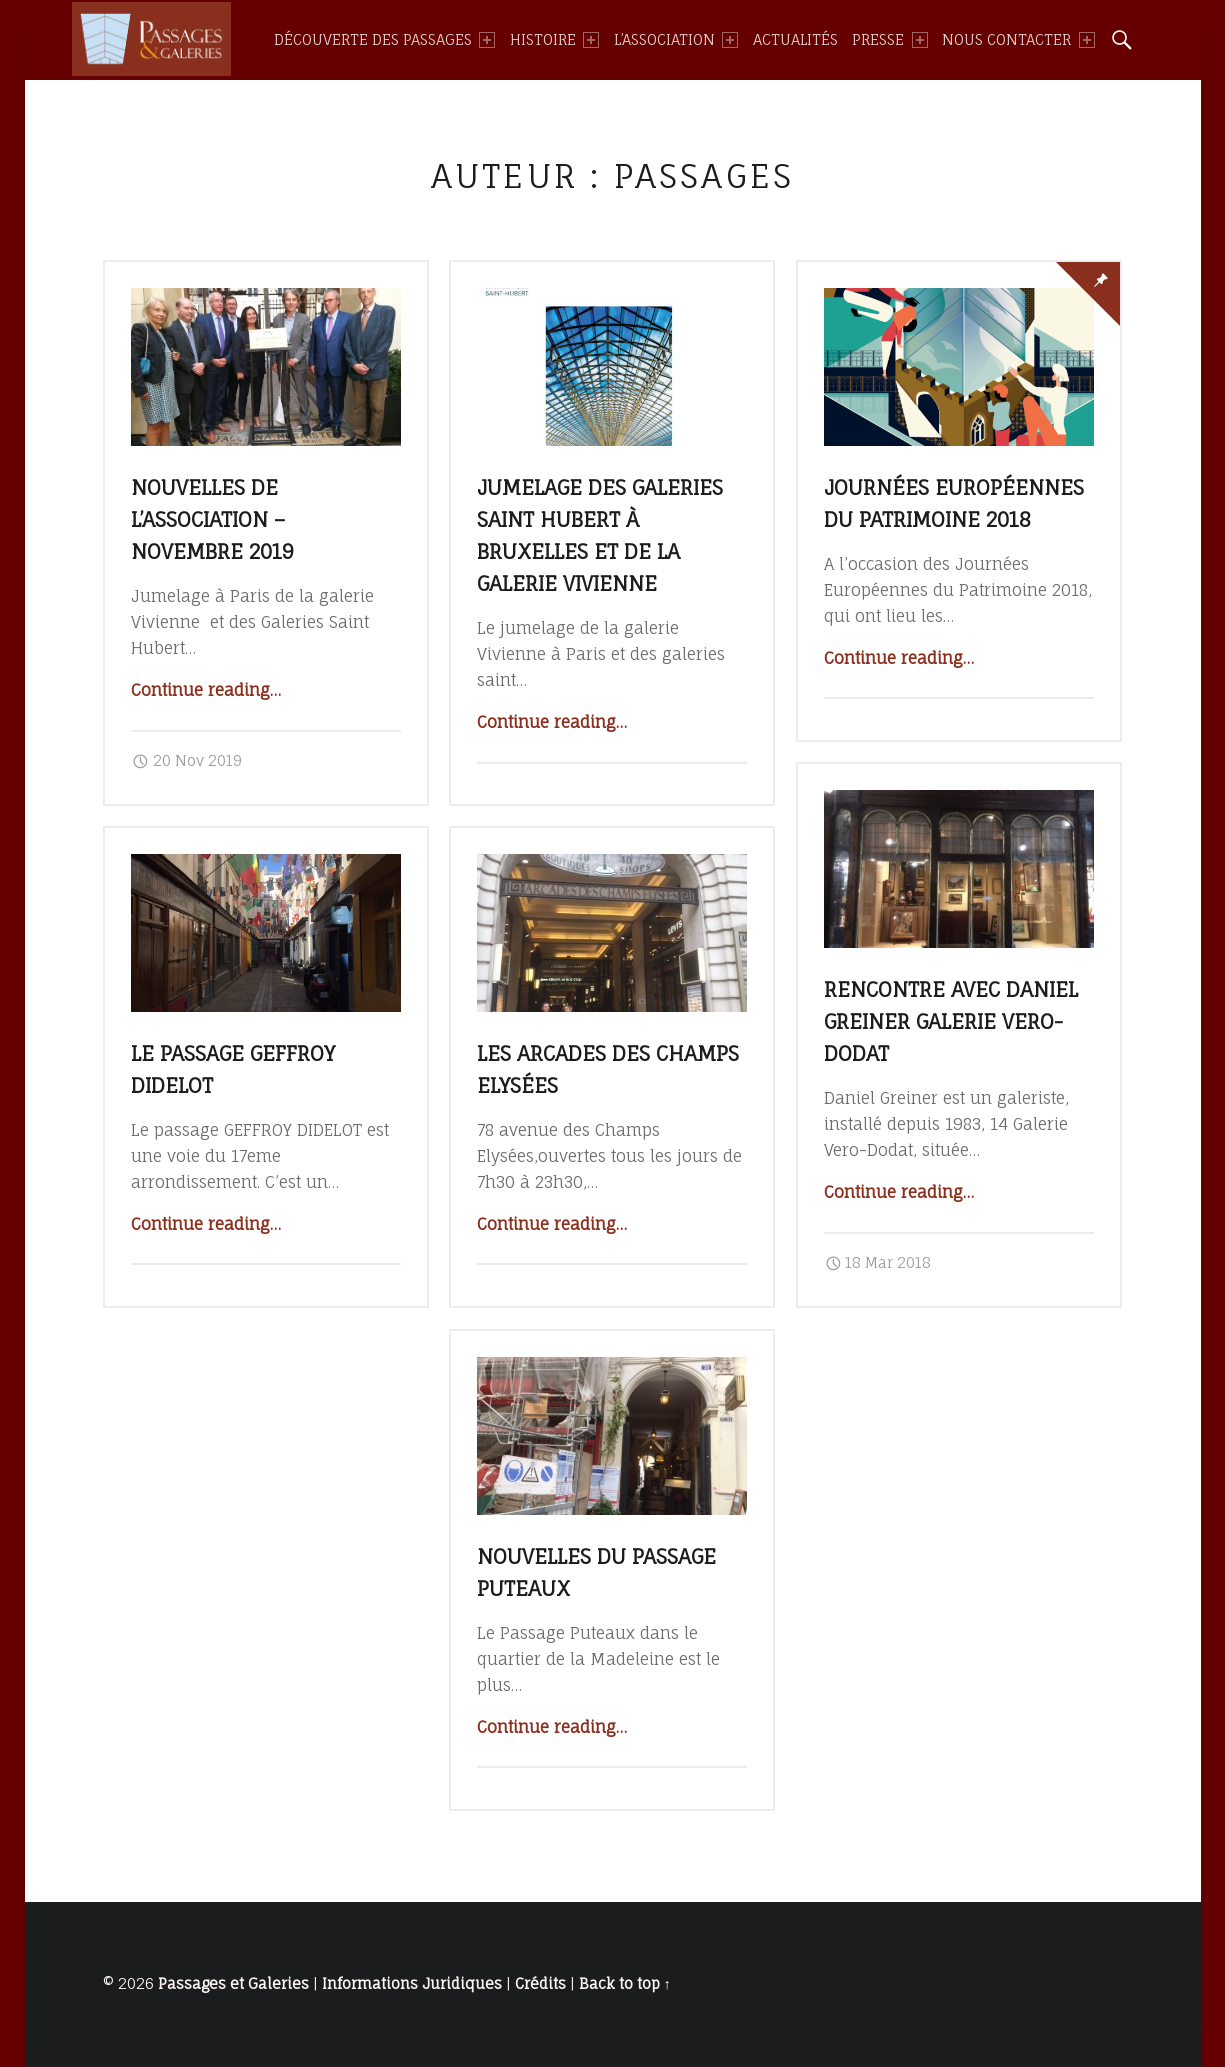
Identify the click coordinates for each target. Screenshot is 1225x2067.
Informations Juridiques (412, 1984)
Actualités (795, 40)
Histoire (554, 40)
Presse (889, 40)
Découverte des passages (384, 40)
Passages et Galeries (233, 1984)
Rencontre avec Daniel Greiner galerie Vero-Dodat (951, 1021)
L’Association (676, 40)
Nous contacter (1018, 40)
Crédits (540, 1984)
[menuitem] (384, 40)
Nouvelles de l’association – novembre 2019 (212, 519)
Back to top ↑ (625, 1984)
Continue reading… (206, 690)
